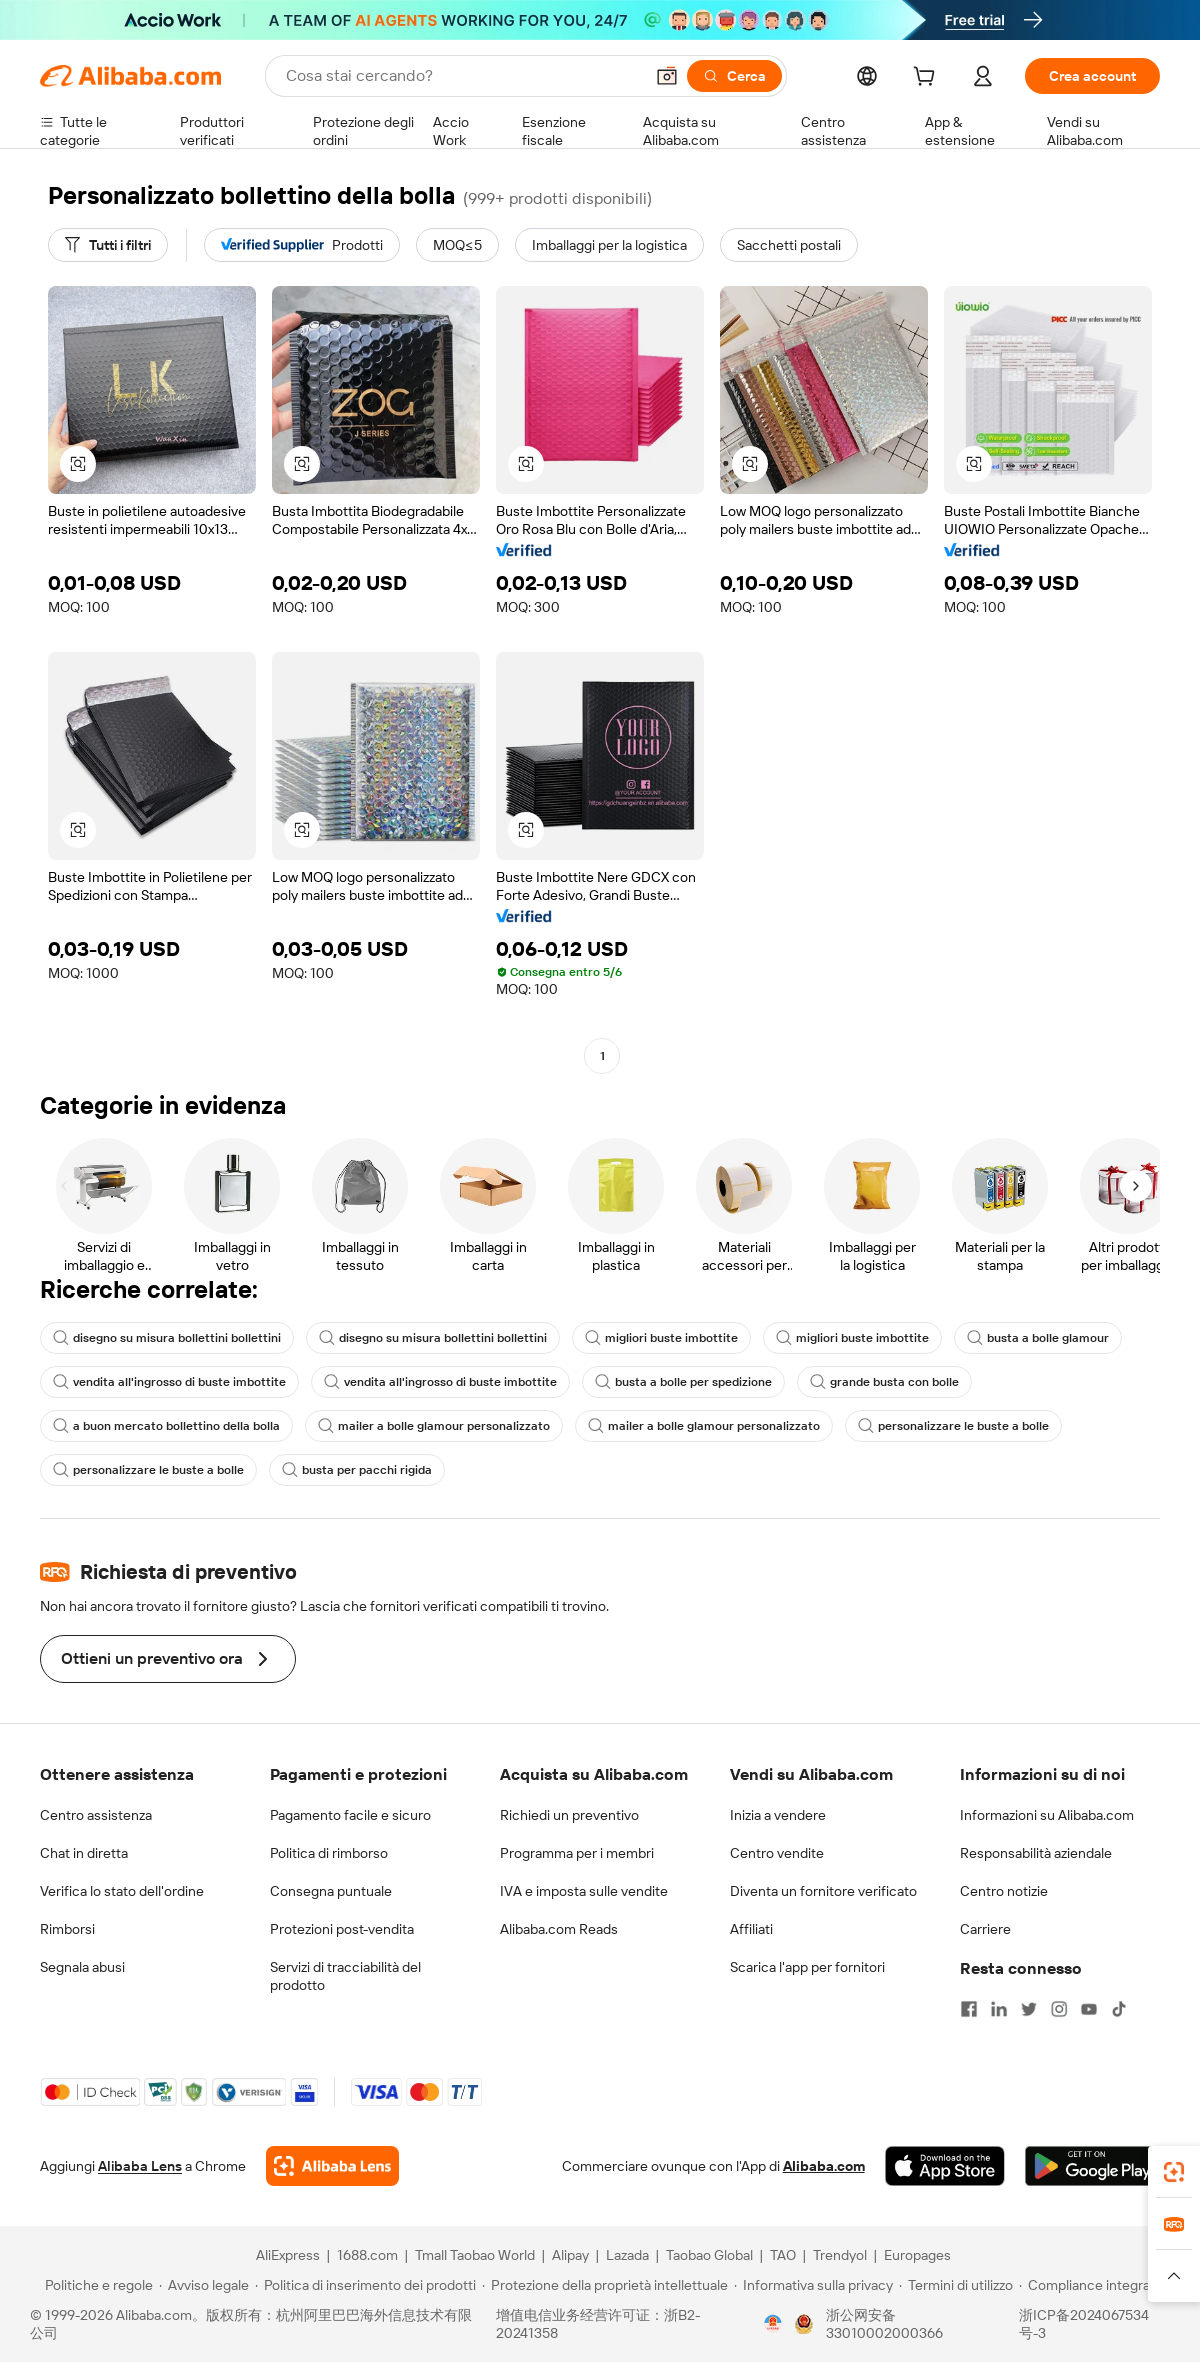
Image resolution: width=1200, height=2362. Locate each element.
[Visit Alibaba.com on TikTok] (1119, 2009)
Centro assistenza (96, 1815)
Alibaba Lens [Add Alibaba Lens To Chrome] (140, 2166)
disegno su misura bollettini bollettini (167, 1338)
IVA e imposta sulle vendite (584, 1891)
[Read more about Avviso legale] (204, 2285)
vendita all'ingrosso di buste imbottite (169, 1382)
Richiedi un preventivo (569, 1815)
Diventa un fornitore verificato (823, 1891)
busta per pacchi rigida (357, 1470)
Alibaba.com (824, 2166)
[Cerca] (734, 76)
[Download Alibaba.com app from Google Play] (1092, 2166)
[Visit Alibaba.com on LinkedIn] (999, 2009)
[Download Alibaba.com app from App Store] (945, 2166)
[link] (1174, 2172)
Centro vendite (777, 1853)
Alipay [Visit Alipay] (570, 2255)
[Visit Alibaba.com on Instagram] (1059, 2009)
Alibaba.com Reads (559, 1929)
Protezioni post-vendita (342, 1929)
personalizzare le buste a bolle (953, 1426)
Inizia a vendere (778, 1815)
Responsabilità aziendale (1036, 1853)
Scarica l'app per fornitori (807, 1967)
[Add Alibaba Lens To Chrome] (332, 2166)
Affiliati (751, 1929)
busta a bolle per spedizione (683, 1382)
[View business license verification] (773, 2324)
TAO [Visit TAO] (783, 2255)
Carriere (985, 1929)
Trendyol (840, 2255)
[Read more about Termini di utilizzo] (956, 2285)
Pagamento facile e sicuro (350, 1815)
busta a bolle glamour (1038, 1338)
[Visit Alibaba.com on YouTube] (1089, 2009)
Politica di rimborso (329, 1853)
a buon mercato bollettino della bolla (166, 1426)
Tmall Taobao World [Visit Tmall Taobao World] (475, 2255)
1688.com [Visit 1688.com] (367, 2255)
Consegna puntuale (331, 1891)
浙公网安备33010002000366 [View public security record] (884, 2324)
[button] (667, 76)
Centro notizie (1004, 1891)
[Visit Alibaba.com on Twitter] (1029, 2009)
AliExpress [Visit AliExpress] (288, 2255)
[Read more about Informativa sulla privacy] (813, 2285)
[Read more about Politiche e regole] (96, 2285)
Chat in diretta (84, 1853)
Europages (917, 2255)
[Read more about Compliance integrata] (1090, 2285)
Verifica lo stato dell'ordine (122, 1891)
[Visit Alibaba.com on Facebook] (969, 2009)
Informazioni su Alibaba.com (1047, 1815)
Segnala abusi (82, 1967)
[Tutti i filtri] (108, 245)
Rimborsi (67, 1929)
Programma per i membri (577, 1853)
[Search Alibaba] (462, 76)
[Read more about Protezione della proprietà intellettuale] (605, 2285)
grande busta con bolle (884, 1382)
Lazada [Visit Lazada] (627, 2255)
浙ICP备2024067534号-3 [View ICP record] (1084, 2324)
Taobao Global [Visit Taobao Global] (709, 2255)
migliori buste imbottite (661, 1338)
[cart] (928, 79)
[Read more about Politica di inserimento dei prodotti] (365, 2285)
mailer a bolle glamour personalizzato (434, 1426)
